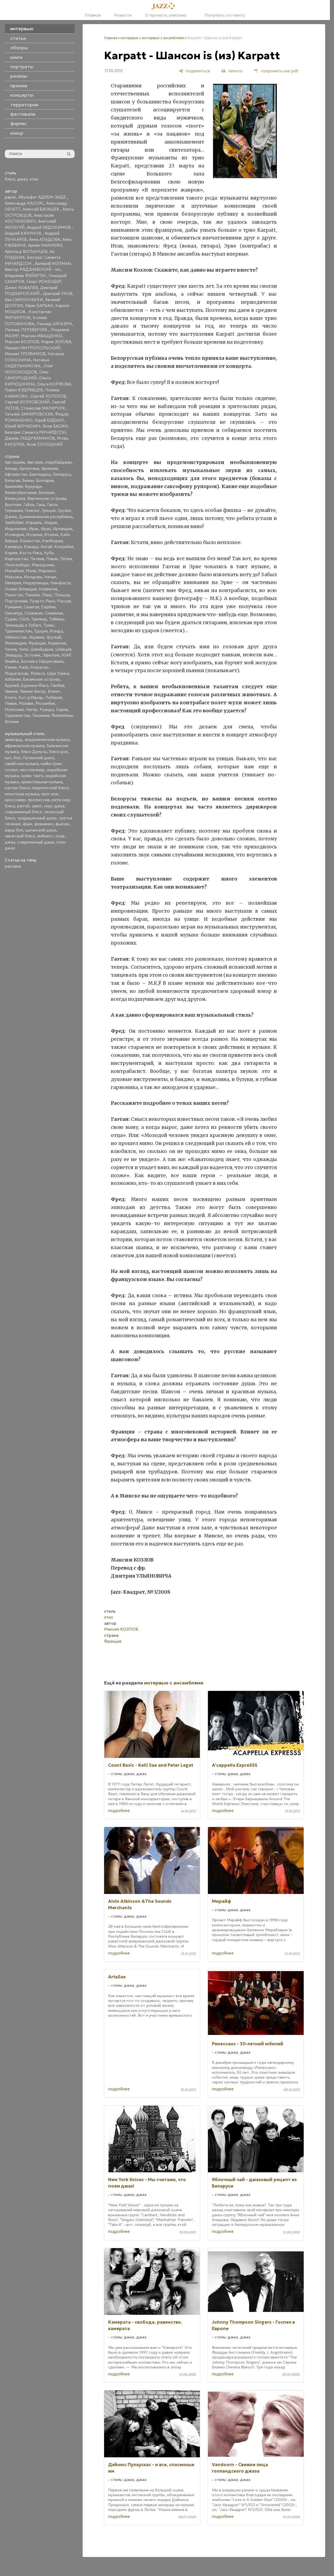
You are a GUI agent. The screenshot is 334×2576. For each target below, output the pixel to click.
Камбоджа (52, 540)
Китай (46, 546)
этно (34, 179)
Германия (14, 510)
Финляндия (15, 643)
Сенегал (31, 606)
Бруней (12, 685)
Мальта (38, 673)
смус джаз (54, 805)
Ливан (52, 558)
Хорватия (57, 643)
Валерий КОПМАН (53, 263)
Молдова (33, 576)
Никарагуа (60, 582)
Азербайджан (58, 462)
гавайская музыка (22, 763)
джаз (22, 179)
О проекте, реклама (165, 15)
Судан (11, 618)
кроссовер (15, 799)
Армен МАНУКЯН (45, 245)
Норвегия (48, 588)
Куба (48, 552)
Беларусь (62, 474)
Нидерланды (35, 582)
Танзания (40, 715)
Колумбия (63, 546)
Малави (26, 703)
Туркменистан (18, 631)
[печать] (232, 70)
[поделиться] (194, 70)
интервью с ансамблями (163, 38)
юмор (16, 133)
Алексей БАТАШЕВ (41, 209)
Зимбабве (14, 522)
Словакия (33, 613)
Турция (40, 631)
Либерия (53, 697)
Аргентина (29, 468)
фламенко (43, 823)
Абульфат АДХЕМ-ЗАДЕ (42, 197)
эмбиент (45, 835)
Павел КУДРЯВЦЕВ (24, 389)
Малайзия (14, 570)
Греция (49, 510)
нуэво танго (32, 775)
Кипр (23, 667)
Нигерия (13, 582)
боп (16, 757)
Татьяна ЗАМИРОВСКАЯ (29, 414)
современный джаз (35, 842)
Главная (93, 15)
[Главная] (165, 6)
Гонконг (32, 510)
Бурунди (33, 486)
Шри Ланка (58, 673)
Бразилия (14, 486)
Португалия (16, 601)
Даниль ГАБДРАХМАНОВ (30, 438)
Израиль (34, 522)
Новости (123, 15)
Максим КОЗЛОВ (22, 341)
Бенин (28, 480)
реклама (13, 866)
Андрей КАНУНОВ (23, 233)
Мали (31, 570)
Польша (62, 594)
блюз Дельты (34, 751)
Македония (43, 564)
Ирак (34, 528)
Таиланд (39, 618)
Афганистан (16, 474)
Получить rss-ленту (222, 15)
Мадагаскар (16, 673)
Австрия (35, 462)
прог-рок (49, 793)
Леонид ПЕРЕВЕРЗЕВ (26, 329)
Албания (13, 679)
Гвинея (11, 691)
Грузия (64, 510)
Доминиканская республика (45, 516)
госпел (11, 769)
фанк (27, 823)
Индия (50, 522)
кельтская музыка (22, 793)
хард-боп (14, 830)
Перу (47, 594)
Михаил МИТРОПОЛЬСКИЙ (33, 347)
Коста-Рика (30, 552)
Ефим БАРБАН (39, 305)
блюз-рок (58, 751)
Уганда (56, 631)
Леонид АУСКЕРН (54, 323)
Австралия (15, 462)
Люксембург (17, 564)
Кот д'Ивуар (31, 697)
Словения (54, 613)
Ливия (11, 703)
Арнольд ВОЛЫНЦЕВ (26, 251)
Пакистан (14, 594)
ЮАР (66, 655)
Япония (12, 721)
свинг (37, 805)
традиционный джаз (37, 818)
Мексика (13, 576)
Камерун (13, 546)
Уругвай (53, 637)
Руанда (47, 709)
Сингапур (13, 613)
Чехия (11, 649)
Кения (11, 667)
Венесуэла (15, 498)
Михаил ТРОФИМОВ (25, 353)
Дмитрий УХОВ (57, 293)
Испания (34, 534)
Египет (54, 691)
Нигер (32, 709)
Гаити (52, 504)
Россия (64, 601)
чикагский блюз (20, 835)
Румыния (13, 606)
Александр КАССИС (24, 203)
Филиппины (62, 715)
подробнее (119, 1810)
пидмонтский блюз (50, 787)
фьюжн (62, 823)
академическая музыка (47, 739)
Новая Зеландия (20, 588)
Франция (37, 643)
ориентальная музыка (42, 781)
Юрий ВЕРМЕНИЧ (23, 426)
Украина (36, 637)
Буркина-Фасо (35, 685)
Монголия (14, 709)
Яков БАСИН (55, 426)
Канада (31, 546)
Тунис (48, 625)
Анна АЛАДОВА (44, 239)
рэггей (23, 805)
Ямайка (12, 661)
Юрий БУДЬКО (49, 420)
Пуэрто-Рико (42, 601)
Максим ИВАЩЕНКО (41, 335)
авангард (14, 739)
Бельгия (12, 480)
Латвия (37, 558)
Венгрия (46, 492)
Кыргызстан (16, 558)
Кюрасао (39, 667)
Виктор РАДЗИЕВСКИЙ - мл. (33, 269)
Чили (23, 649)
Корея (11, 552)
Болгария (45, 480)
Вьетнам (13, 504)
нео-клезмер (32, 769)
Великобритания (20, 492)
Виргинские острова (46, 498)
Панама (32, 594)
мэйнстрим (51, 763)
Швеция (63, 649)
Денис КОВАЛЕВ (21, 287)
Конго (10, 697)
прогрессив (39, 799)
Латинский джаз (38, 757)
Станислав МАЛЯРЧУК (43, 408)
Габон (28, 504)
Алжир (11, 468)
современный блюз (23, 811)
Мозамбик (45, 703)
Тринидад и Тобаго (23, 625)
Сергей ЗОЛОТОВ (48, 396)
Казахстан (30, 540)
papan (10, 197)
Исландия (14, 534)
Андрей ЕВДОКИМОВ (49, 227)
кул (8, 757)
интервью (129, 38)
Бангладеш (40, 474)
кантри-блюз (17, 787)
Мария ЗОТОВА (56, 341)
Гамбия (57, 685)
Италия (51, 534)
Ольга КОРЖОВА (54, 384)
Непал (50, 576)
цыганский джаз (40, 830)
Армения (49, 468)
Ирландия (62, 528)
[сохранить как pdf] (276, 70)
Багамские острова (41, 679)
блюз (10, 179)
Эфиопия (50, 655)
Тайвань (56, 618)
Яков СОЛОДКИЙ (45, 444)
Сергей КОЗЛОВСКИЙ (27, 402)
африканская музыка (25, 745)
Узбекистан (16, 637)
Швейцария (41, 649)
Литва (66, 558)
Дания (11, 516)
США (24, 618)
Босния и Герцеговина (42, 661)
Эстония (32, 655)
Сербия (48, 606)
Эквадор (13, 655)
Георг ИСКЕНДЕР (44, 281)
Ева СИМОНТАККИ (24, 299)
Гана (40, 504)
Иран (46, 528)
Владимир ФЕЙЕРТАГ (25, 275)
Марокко (47, 570)
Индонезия (16, 528)
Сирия (62, 709)
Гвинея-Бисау (33, 691)
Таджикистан (17, 715)
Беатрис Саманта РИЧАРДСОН (35, 432)
